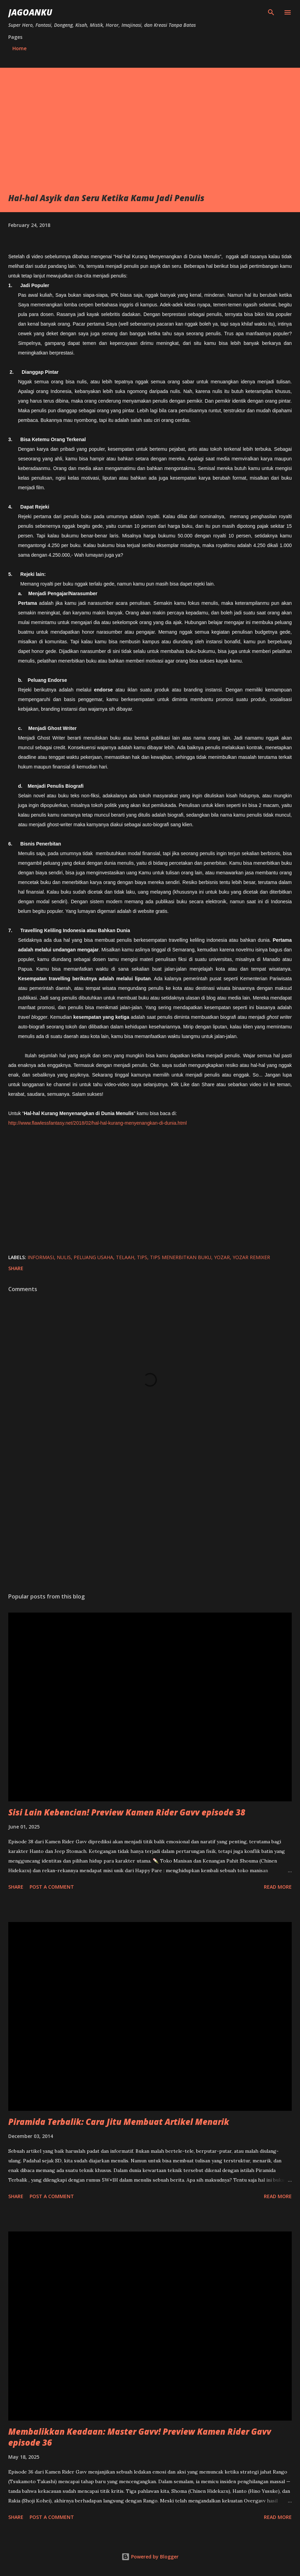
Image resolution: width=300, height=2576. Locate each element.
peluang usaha (93, 1257)
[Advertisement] (150, 140)
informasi (41, 1257)
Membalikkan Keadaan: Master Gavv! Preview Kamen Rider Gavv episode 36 (139, 2437)
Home (19, 48)
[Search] (271, 12)
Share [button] (15, 1268)
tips (142, 1257)
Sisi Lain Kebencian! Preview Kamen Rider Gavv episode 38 (126, 1812)
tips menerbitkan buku (180, 1257)
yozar (222, 1257)
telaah (125, 1257)
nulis (64, 1257)
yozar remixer (251, 1257)
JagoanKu (30, 12)
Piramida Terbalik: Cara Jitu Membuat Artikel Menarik (118, 2121)
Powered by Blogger (150, 2556)
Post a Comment (52, 1887)
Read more (278, 1887)
